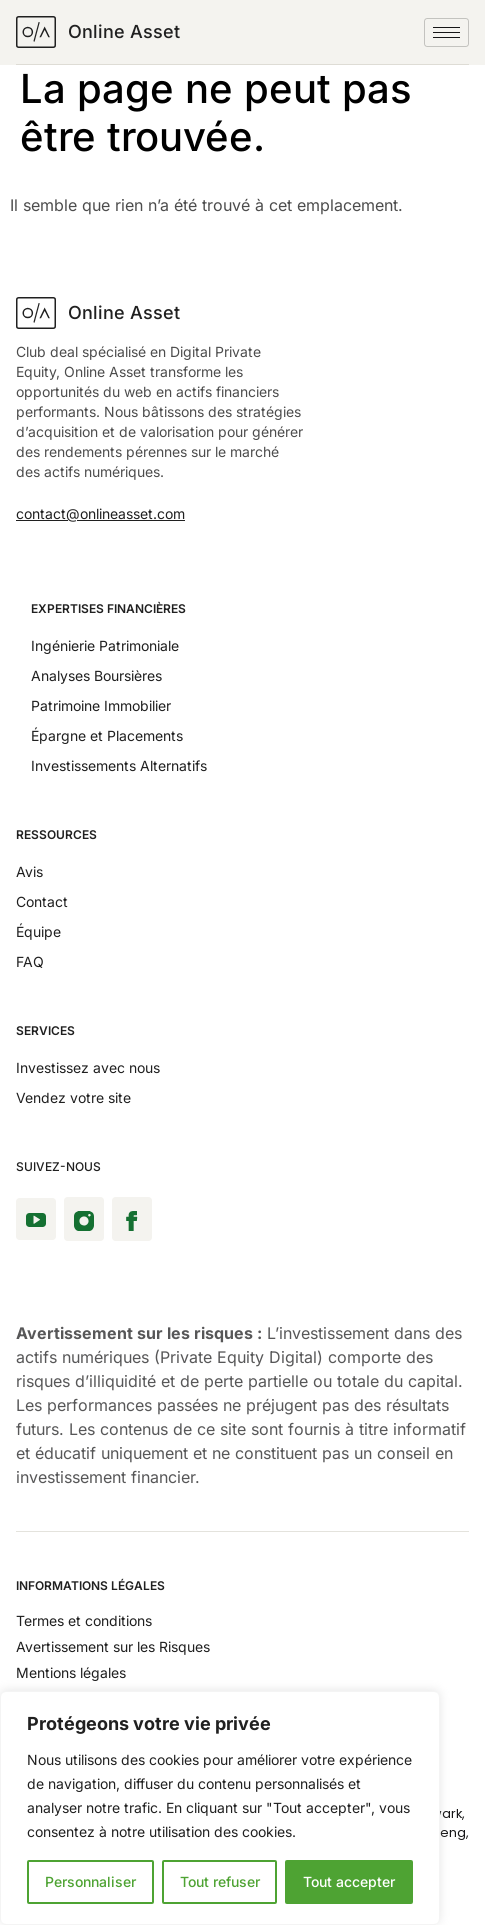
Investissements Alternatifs (119, 765)
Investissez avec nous (88, 1067)
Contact (42, 901)
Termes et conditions (84, 1620)
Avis (29, 871)
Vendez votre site (73, 1097)
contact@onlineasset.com (100, 513)
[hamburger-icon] (446, 32)
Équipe (38, 931)
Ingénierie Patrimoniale (105, 645)
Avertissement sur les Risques (113, 1646)
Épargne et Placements (107, 735)
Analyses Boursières (96, 675)
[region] (220, 1808)
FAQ (30, 961)
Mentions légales (71, 1672)
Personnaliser (90, 1881)
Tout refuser (220, 1881)
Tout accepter (349, 1881)
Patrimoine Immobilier (101, 705)
